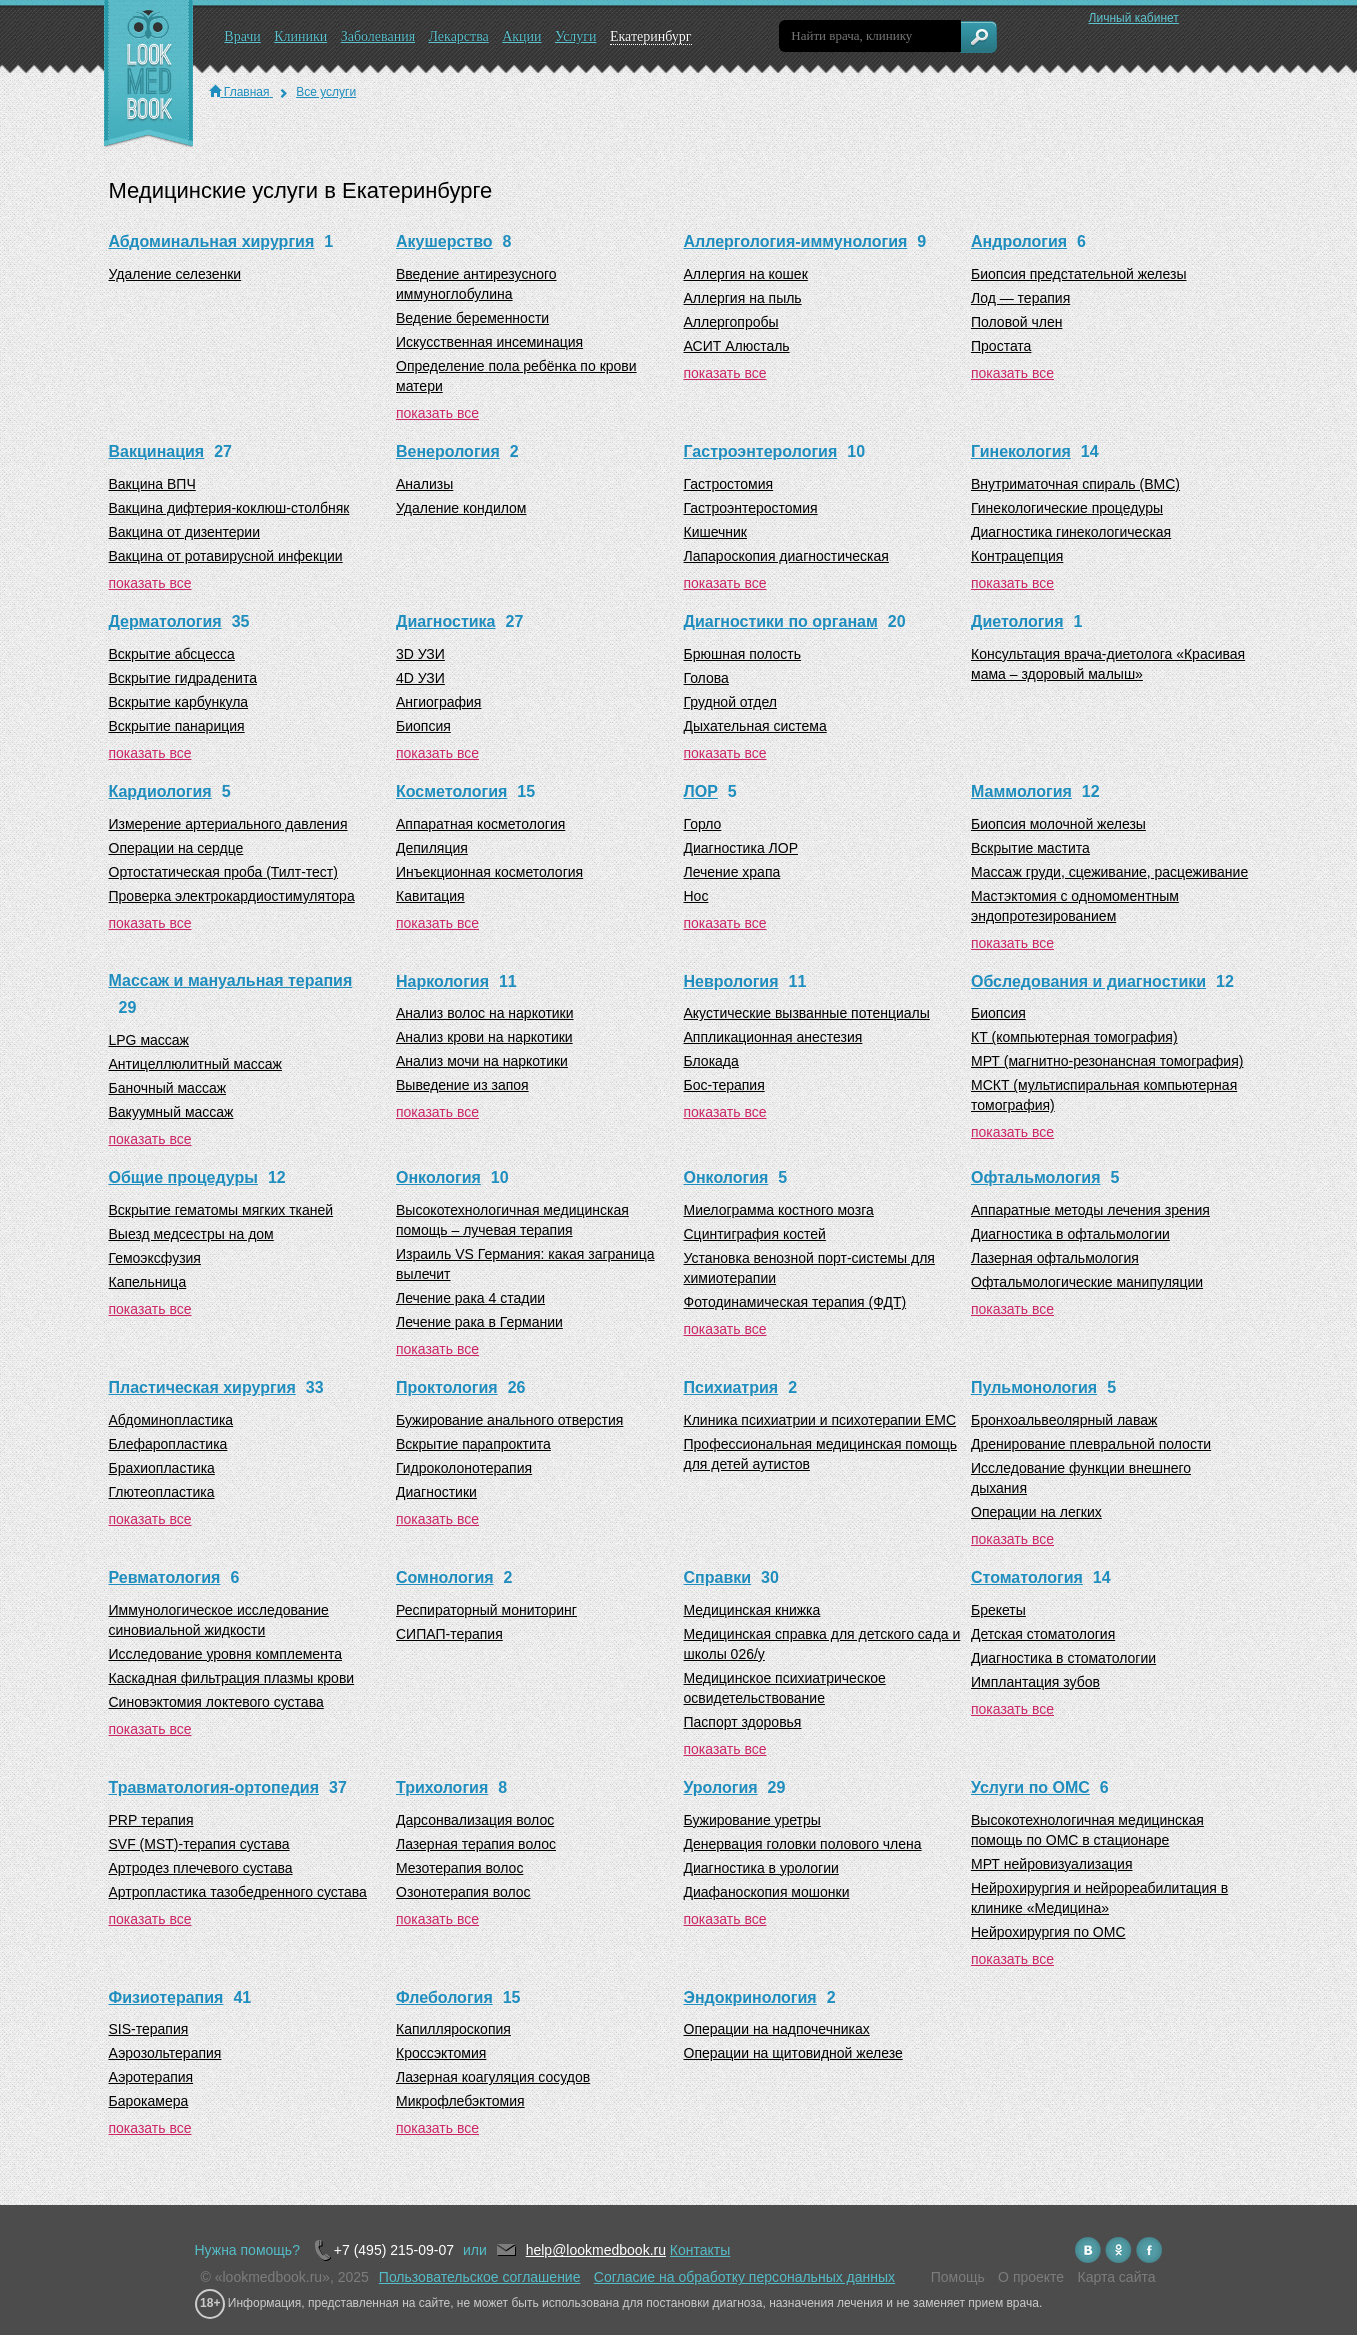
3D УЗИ (420, 654)
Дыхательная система (755, 726)
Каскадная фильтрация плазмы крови (232, 1678)
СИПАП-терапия (449, 1634)
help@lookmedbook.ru (596, 2250)
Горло (703, 824)
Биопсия (423, 726)
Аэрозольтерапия (165, 2053)
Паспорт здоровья (743, 1722)
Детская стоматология (1043, 1634)
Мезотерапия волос (459, 1868)
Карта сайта (1117, 2277)
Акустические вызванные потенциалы (807, 1013)
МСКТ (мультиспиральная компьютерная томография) (1104, 1095)
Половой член (1016, 322)
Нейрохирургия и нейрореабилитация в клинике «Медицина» (1099, 1898)
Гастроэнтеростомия (751, 508)
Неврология (731, 981)
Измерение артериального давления (228, 824)
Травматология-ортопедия (214, 1787)
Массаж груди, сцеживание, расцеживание (1109, 872)
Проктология (447, 1387)
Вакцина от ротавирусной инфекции (226, 556)
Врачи (242, 36)
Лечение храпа (732, 872)
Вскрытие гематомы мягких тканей (221, 1210)
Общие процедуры (183, 1177)
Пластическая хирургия (202, 1387)
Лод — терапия (1020, 298)
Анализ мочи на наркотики (482, 1061)
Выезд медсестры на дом (191, 1234)
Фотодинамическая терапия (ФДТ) (795, 1302)
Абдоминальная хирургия (212, 241)
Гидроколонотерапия (464, 1468)
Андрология (1019, 241)
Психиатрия (731, 1387)
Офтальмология (1036, 1177)
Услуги (576, 36)
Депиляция (432, 848)
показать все (437, 413)
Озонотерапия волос (463, 1892)
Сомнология (445, 1577)
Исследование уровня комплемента (225, 1654)
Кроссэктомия (441, 2053)
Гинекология (1021, 451)
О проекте (1031, 2277)
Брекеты (998, 1610)
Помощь (958, 2277)
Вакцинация (157, 451)
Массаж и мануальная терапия (231, 980)
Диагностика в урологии (761, 1868)
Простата (1001, 346)
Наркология (442, 981)
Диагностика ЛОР (741, 848)
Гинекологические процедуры (1067, 508)
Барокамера (149, 2101)
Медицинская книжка (752, 1610)
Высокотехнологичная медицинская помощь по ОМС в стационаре (1087, 1830)
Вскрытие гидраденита (183, 678)
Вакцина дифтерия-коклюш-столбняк (229, 508)
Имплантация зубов (1035, 1682)
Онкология (438, 1177)
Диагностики (436, 1492)
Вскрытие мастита (1030, 848)
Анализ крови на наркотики (484, 1037)
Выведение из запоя (462, 1085)
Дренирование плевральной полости (1091, 1444)
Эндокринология (750, 1997)
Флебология (444, 1997)
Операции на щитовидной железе (793, 2053)
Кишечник (716, 532)
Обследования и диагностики (1088, 981)
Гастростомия (729, 484)
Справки (718, 1577)
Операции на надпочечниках (777, 2029)
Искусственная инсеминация (489, 342)
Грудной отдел (730, 702)
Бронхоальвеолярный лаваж (1064, 1420)
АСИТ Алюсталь (737, 346)
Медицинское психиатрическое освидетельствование (785, 1688)
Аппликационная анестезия (773, 1037)
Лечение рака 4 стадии (470, 1298)
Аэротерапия (151, 2077)
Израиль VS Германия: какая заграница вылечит (525, 1264)
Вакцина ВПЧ (152, 484)
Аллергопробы (731, 322)
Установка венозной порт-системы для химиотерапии (809, 1268)
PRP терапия (151, 1820)
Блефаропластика (168, 1444)
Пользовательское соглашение (480, 2277)
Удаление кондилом (461, 508)
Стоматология (1027, 1577)
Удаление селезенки (175, 274)
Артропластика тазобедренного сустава (238, 1892)
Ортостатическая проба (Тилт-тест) (223, 872)
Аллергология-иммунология (796, 241)
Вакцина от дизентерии (185, 532)
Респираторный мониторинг (486, 1610)
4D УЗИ (420, 678)
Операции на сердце (176, 848)
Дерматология (165, 621)
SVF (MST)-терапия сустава (199, 1844)
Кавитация (430, 896)
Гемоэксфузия (155, 1258)
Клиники (300, 36)
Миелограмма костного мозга (779, 1210)
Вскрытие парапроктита (473, 1444)
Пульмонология (1034, 1387)
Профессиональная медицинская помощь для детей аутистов (820, 1454)
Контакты (700, 2250)
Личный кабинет (1134, 18)
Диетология (1017, 621)
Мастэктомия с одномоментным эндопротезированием (1075, 906)
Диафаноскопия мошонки (767, 1892)
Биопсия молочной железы (1058, 824)
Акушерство (444, 241)
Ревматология (165, 1577)
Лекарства (458, 36)
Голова (706, 678)
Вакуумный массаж (171, 1112)
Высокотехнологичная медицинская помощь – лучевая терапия (512, 1220)
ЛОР (701, 791)
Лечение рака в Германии (479, 1322)
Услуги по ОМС (1030, 1787)
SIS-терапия (149, 2029)
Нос (696, 896)
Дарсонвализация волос (475, 1820)
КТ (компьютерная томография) (1074, 1037)
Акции (521, 36)
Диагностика (446, 621)
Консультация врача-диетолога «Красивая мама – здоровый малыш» (1108, 664)
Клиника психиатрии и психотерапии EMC (820, 1420)
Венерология (448, 451)
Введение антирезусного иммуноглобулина (476, 284)
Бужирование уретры (752, 1820)
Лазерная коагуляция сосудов (493, 2077)
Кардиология (160, 791)
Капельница (148, 1282)
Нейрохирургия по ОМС (1048, 1932)
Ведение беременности (472, 318)
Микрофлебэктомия (460, 2101)
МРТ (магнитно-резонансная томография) (1107, 1061)
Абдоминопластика (171, 1420)
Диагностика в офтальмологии (1070, 1234)
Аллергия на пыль (743, 298)
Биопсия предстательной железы (1079, 274)
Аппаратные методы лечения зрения (1090, 1210)
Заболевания (378, 36)
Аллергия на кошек (746, 274)
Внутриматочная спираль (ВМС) (1075, 484)
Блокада (711, 1061)
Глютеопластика (162, 1492)
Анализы (424, 484)
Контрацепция (1017, 556)
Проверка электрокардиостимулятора (232, 896)
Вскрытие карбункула (179, 702)
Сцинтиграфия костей (755, 1234)
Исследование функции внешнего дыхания (1081, 1478)
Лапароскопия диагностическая (786, 556)
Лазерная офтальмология (1055, 1258)
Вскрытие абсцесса (172, 654)
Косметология (451, 791)
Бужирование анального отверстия (509, 1420)
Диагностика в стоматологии (1063, 1658)
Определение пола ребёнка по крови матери (516, 376)
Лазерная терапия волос (476, 1844)
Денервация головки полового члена (803, 1844)
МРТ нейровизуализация (1052, 1864)
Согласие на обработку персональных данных (744, 2277)
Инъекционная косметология (489, 872)
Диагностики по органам (781, 621)
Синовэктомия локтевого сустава (216, 1702)
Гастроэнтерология (761, 451)
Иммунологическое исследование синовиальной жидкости (219, 1620)
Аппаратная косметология (480, 824)
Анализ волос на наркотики (485, 1013)
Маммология (1021, 791)
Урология (721, 1787)
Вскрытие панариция (177, 726)
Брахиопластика (162, 1468)
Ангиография (438, 702)
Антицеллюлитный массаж (195, 1064)
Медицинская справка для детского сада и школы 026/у (822, 1644)
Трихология (442, 1787)
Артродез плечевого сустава (201, 1868)
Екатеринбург (651, 36)
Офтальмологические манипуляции (1087, 1282)
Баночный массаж (168, 1088)
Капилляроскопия (453, 2029)
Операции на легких (1036, 1512)
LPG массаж (149, 1040)
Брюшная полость (743, 654)
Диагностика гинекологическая (1071, 532)
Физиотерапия (166, 1997)
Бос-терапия (724, 1085)
